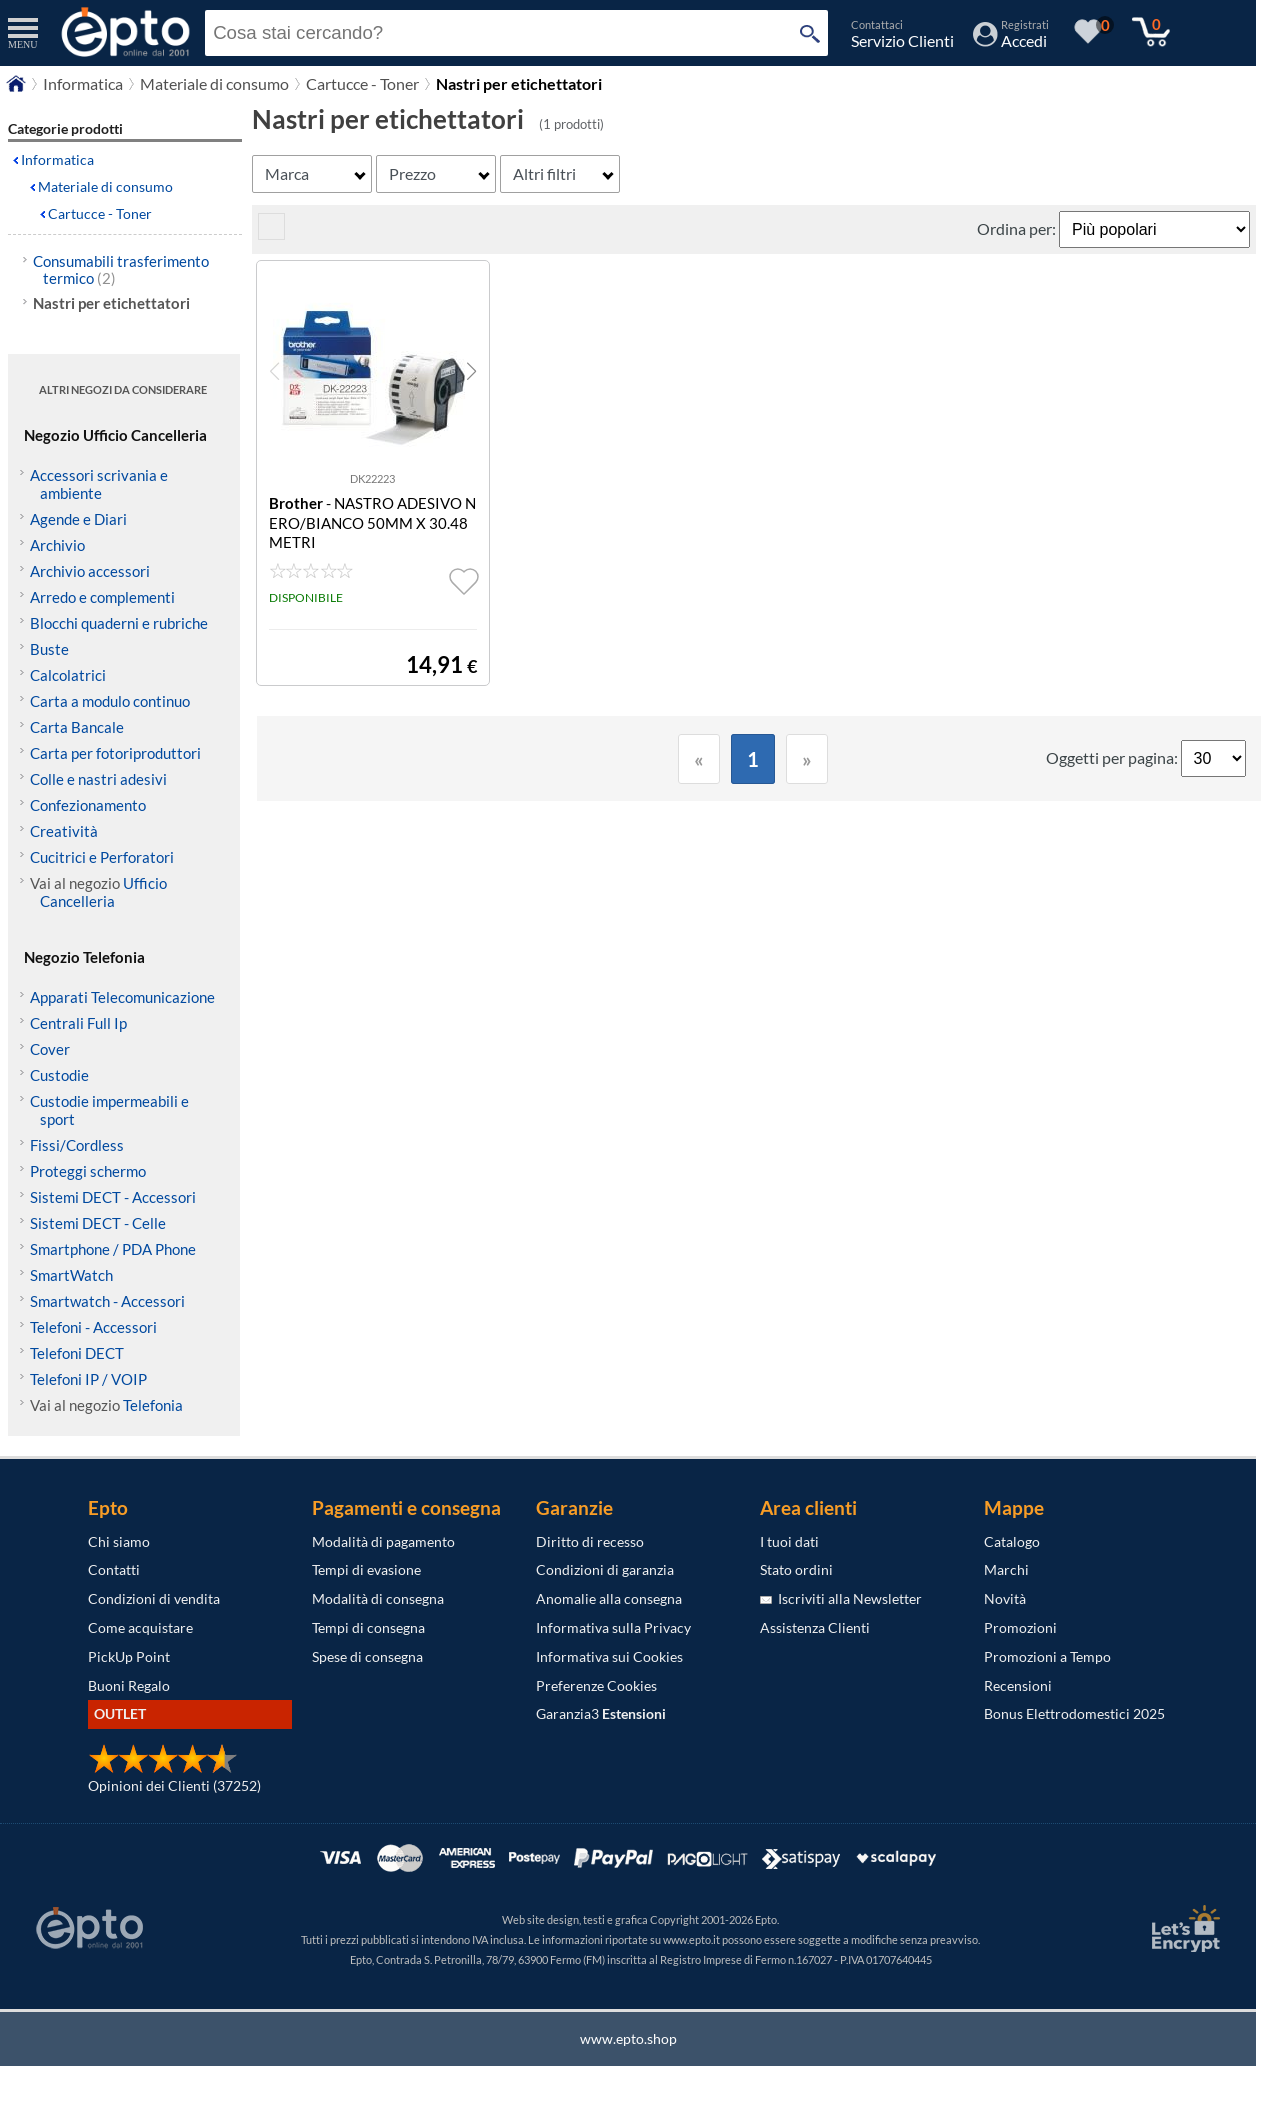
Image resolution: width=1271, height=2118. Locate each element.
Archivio (57, 545)
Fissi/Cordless (77, 1145)
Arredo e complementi (102, 597)
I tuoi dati (789, 1541)
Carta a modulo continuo (110, 701)
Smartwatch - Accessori (107, 1301)
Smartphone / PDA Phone (113, 1249)
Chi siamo (119, 1541)
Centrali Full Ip (78, 1023)
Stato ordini (796, 1569)
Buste (49, 649)
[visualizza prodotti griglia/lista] (271, 233)
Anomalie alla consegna (609, 1598)
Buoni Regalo (129, 1685)
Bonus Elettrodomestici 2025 (1074, 1713)
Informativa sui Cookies (609, 1656)
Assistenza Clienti (815, 1627)
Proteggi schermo (88, 1171)
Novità (1005, 1598)
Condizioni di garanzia (605, 1569)
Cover (50, 1049)
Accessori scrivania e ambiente (99, 484)
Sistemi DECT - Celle (98, 1223)
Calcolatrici (68, 675)
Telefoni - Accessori (93, 1327)
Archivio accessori (90, 571)
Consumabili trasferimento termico (121, 269)
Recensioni (1018, 1685)
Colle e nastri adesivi (98, 779)
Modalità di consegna (378, 1598)
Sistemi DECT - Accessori (113, 1197)
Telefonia (153, 1405)
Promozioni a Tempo (1047, 1656)
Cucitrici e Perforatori (102, 857)
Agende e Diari (78, 519)
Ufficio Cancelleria (103, 892)
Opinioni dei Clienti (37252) (174, 1785)
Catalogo (1012, 1541)
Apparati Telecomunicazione (122, 997)
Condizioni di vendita (154, 1598)
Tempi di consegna (368, 1627)
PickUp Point (129, 1656)
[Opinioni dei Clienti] (163, 1768)
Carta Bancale (77, 727)
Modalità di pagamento (383, 1541)
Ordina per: (1018, 228)
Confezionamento (88, 805)
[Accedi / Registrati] (1011, 40)
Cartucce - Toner (362, 83)
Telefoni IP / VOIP (88, 1379)
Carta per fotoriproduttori (115, 753)
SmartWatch (71, 1275)
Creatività (64, 831)
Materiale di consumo (214, 83)
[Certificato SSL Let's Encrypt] (1183, 1928)
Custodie (59, 1075)
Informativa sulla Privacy (613, 1627)
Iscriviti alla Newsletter (841, 1598)
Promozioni (1020, 1627)
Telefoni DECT (77, 1353)
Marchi (1006, 1569)
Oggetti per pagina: (1113, 757)
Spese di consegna (367, 1656)
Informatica (83, 83)
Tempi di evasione (366, 1569)
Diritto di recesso (590, 1541)
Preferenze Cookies (596, 1685)
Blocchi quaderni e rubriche (119, 623)
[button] (471, 371)
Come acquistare (140, 1627)
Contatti (114, 1569)
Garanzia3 (601, 1713)
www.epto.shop (628, 2038)
